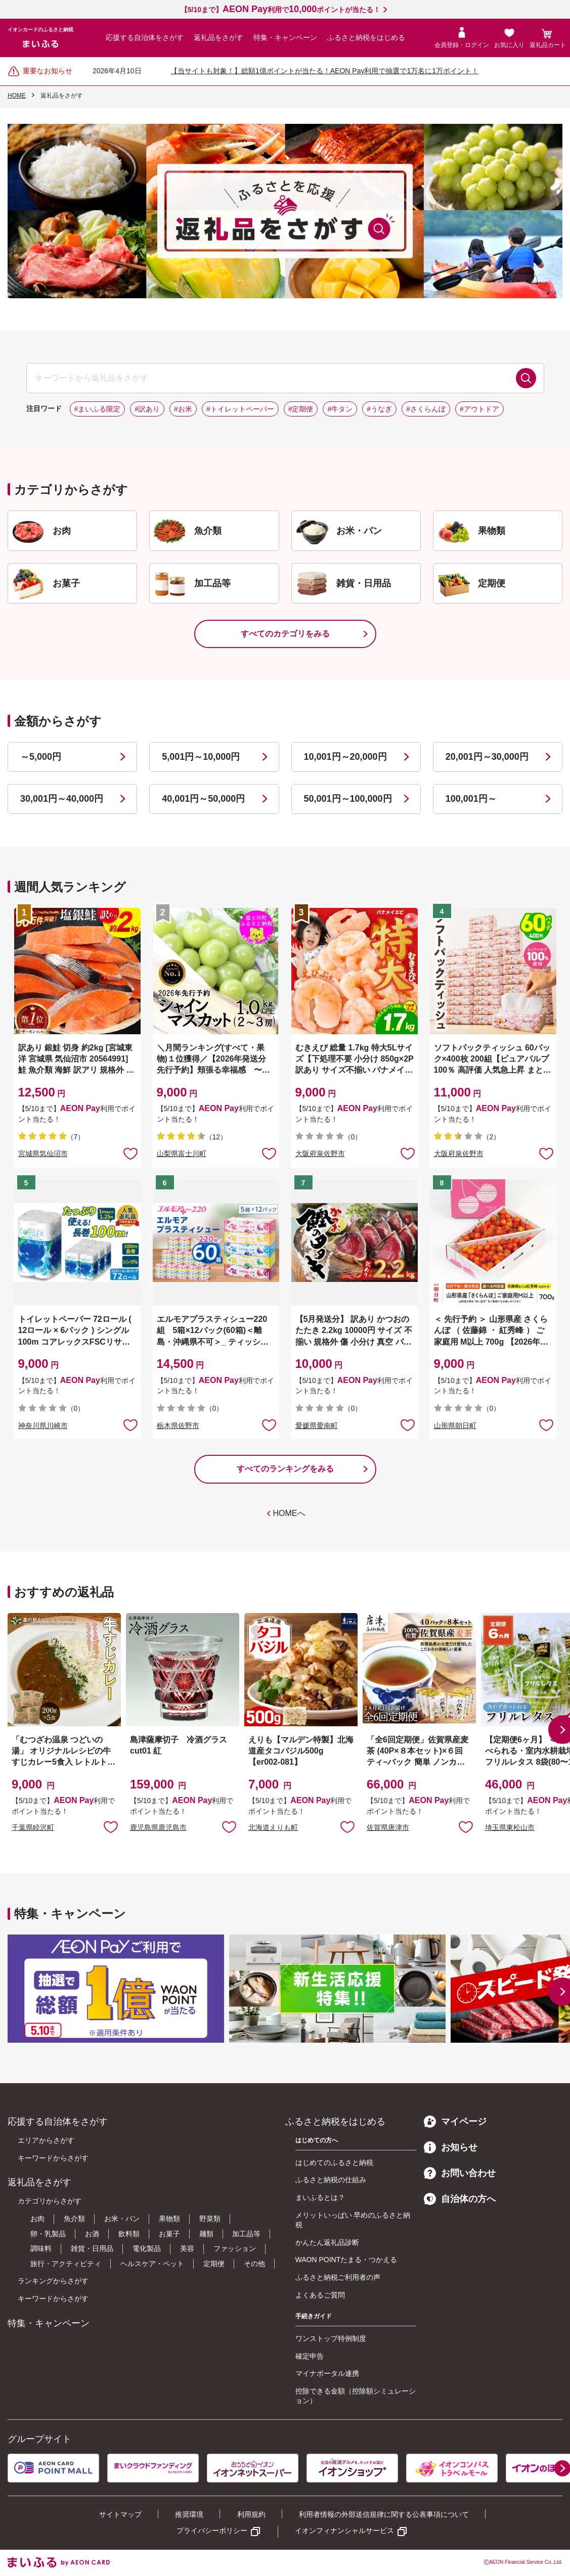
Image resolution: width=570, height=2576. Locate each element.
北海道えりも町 (273, 1827)
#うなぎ (379, 409)
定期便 (214, 2264)
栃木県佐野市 (178, 1425)
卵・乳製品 (48, 2234)
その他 (254, 2264)
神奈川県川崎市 (43, 1425)
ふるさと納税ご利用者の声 (337, 2277)
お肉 (37, 2219)
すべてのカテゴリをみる (285, 633)
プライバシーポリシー (212, 2530)
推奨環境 (189, 2514)
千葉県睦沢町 (33, 1827)
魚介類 (74, 2219)
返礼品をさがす (218, 37)
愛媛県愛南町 (316, 1425)
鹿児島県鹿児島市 (158, 1827)
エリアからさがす (46, 2140)
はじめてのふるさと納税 (334, 2162)
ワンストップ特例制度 (330, 2338)
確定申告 (309, 2356)
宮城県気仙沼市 (43, 1153)
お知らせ (450, 2147)
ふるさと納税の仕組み (330, 2180)
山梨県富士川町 (181, 1153)
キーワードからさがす (53, 2158)
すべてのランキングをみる (285, 1468)
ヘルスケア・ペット (152, 2264)
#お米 (183, 409)
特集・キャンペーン (285, 37)
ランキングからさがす (53, 2281)
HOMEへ (289, 1513)
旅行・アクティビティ (65, 2264)
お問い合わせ (460, 2173)
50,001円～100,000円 (348, 799)
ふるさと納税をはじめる (366, 37)
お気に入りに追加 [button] (130, 1153)
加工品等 (246, 2234)
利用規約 (251, 2514)
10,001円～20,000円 (345, 757)
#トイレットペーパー (240, 409)
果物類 (169, 2219)
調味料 (41, 2248)
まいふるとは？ (320, 2197)
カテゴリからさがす (49, 2201)
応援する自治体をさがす (145, 37)
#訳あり (147, 409)
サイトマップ (120, 2514)
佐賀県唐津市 (388, 1827)
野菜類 (210, 2219)
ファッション (234, 2248)
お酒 (92, 2234)
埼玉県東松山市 (510, 1827)
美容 (187, 2248)
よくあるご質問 (320, 2295)
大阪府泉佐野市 (320, 1153)
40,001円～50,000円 (203, 799)
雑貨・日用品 (92, 2248)
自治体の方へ (460, 2199)
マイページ (455, 2122)
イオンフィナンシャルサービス (344, 2530)
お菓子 (169, 2234)
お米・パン (122, 2219)
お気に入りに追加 (110, 1826)
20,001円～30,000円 (487, 757)
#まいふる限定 (97, 409)
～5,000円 (40, 757)
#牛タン (340, 409)
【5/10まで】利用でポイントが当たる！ (280, 10)
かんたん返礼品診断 (327, 2242)
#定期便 (301, 409)
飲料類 (129, 2234)
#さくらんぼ (426, 409)
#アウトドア (479, 409)
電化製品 (147, 2248)
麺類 (206, 2234)
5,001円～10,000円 (201, 757)
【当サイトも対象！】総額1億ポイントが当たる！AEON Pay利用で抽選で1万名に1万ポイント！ (324, 71)
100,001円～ (471, 799)
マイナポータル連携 (327, 2373)
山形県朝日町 (455, 1425)
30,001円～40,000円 (61, 799)
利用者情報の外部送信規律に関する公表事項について (384, 2514)
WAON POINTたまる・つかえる (346, 2260)
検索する (526, 378)
